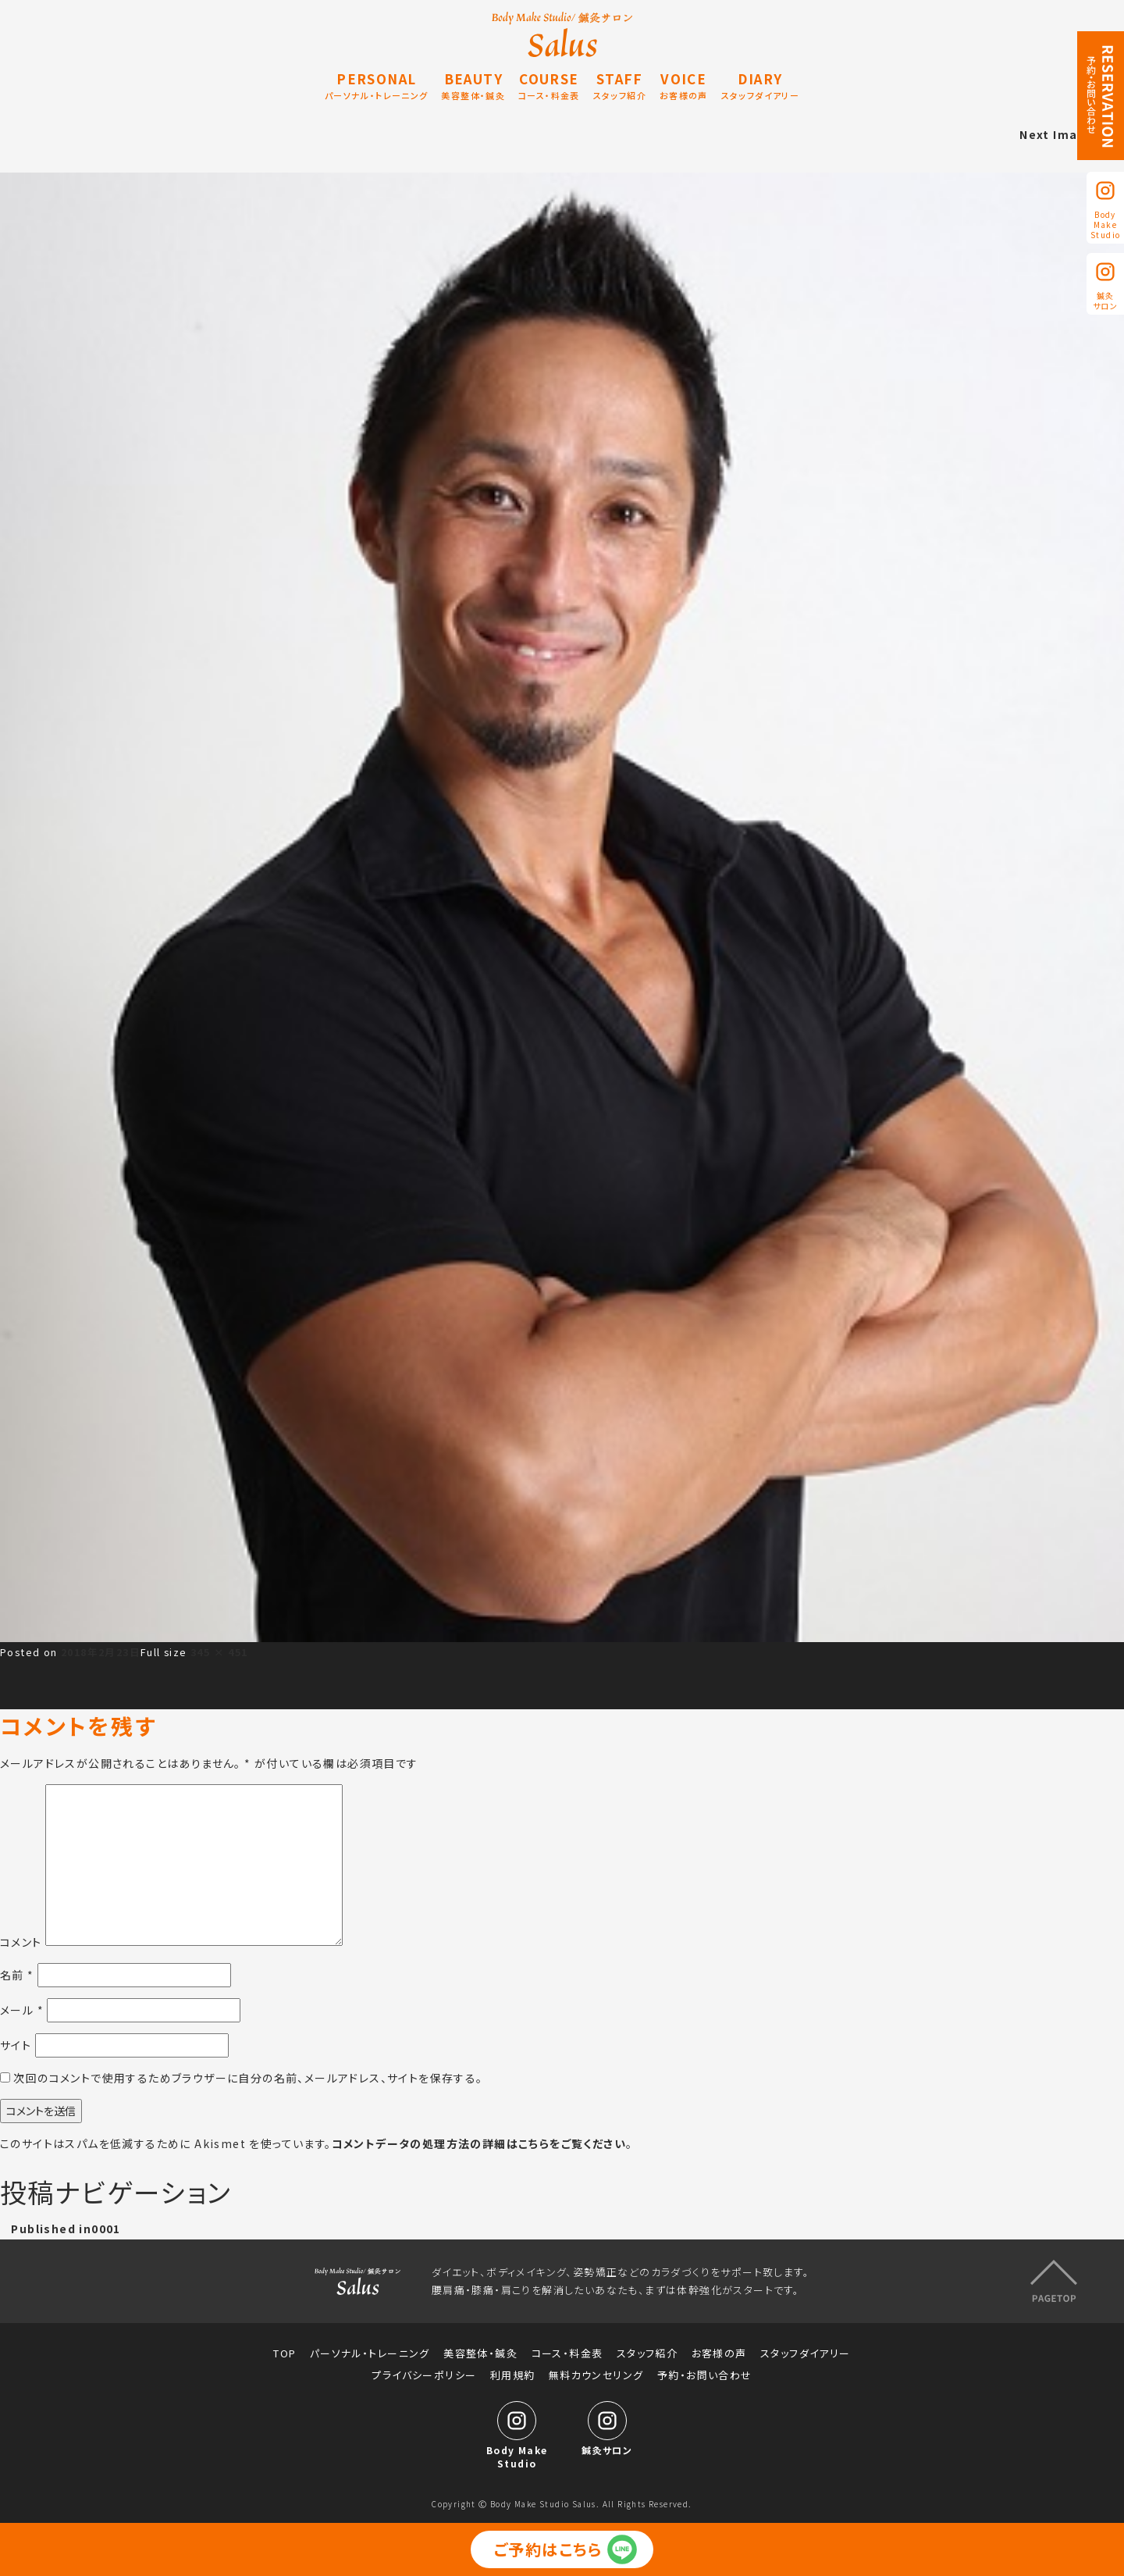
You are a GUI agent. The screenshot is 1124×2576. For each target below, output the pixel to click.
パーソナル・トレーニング (370, 2353)
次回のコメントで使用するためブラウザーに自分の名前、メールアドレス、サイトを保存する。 (247, 2078)
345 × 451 (219, 1651)
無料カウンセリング (596, 2375)
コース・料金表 (567, 2353)
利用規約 (512, 2375)
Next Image (1056, 134)
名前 (17, 1975)
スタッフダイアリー (805, 2353)
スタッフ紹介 (647, 2353)
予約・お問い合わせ (704, 2375)
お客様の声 (719, 2353)
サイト (15, 2045)
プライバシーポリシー (424, 2375)
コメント (21, 1941)
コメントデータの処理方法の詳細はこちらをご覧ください (479, 2143)
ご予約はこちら (548, 2549)
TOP (284, 2353)
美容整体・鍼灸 (480, 2353)
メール (22, 2010)
